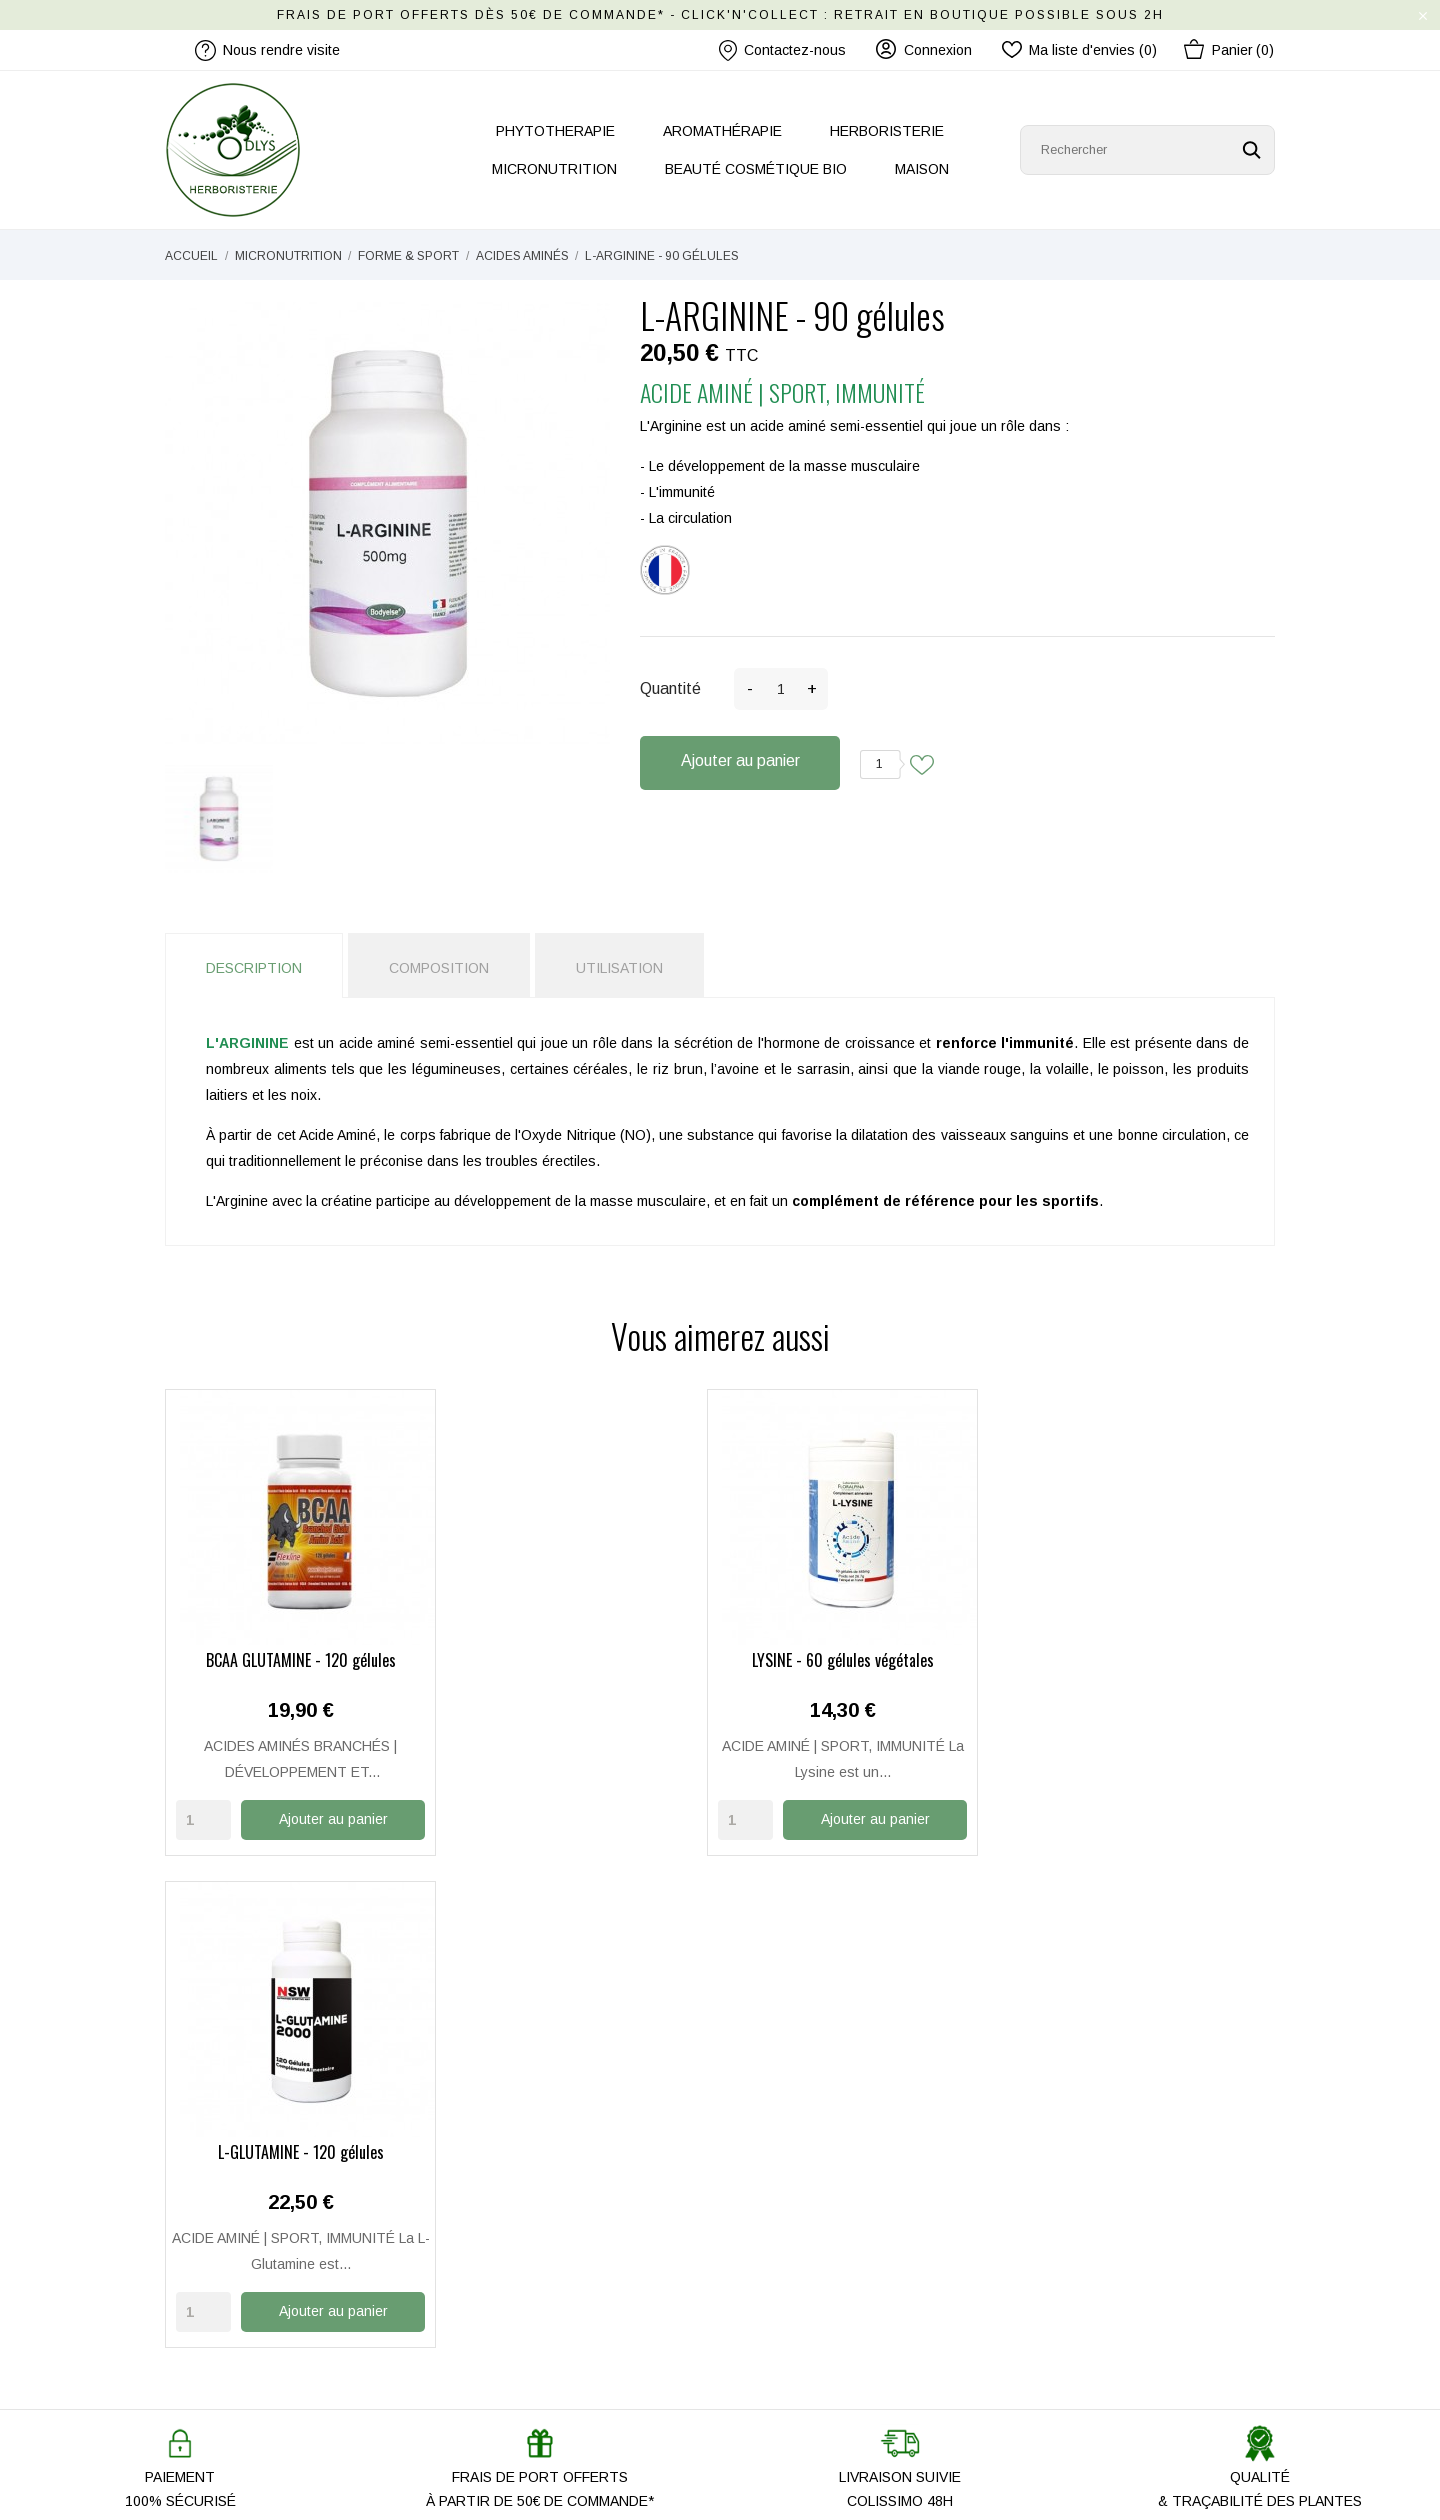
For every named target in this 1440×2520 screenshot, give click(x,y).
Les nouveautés (501, 2312)
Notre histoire (493, 2196)
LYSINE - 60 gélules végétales (578, 1660)
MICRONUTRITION (554, 169)
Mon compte (773, 2196)
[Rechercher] (1147, 150)
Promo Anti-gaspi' (505, 2341)
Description (254, 968)
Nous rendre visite (508, 2254)
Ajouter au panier (740, 760)
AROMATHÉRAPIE (722, 131)
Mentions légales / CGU (810, 2283)
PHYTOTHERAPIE (555, 131)
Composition (439, 968)
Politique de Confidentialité (818, 2312)
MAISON (922, 169)
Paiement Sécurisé (794, 2254)
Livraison (763, 2225)
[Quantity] (203, 1818)
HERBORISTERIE (887, 131)
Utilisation (619, 968)
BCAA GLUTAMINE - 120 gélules (293, 1660)
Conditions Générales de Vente (834, 2341)
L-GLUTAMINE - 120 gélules (863, 1660)
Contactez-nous (782, 50)
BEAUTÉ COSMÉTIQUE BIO (756, 169)
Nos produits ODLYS (515, 2283)
